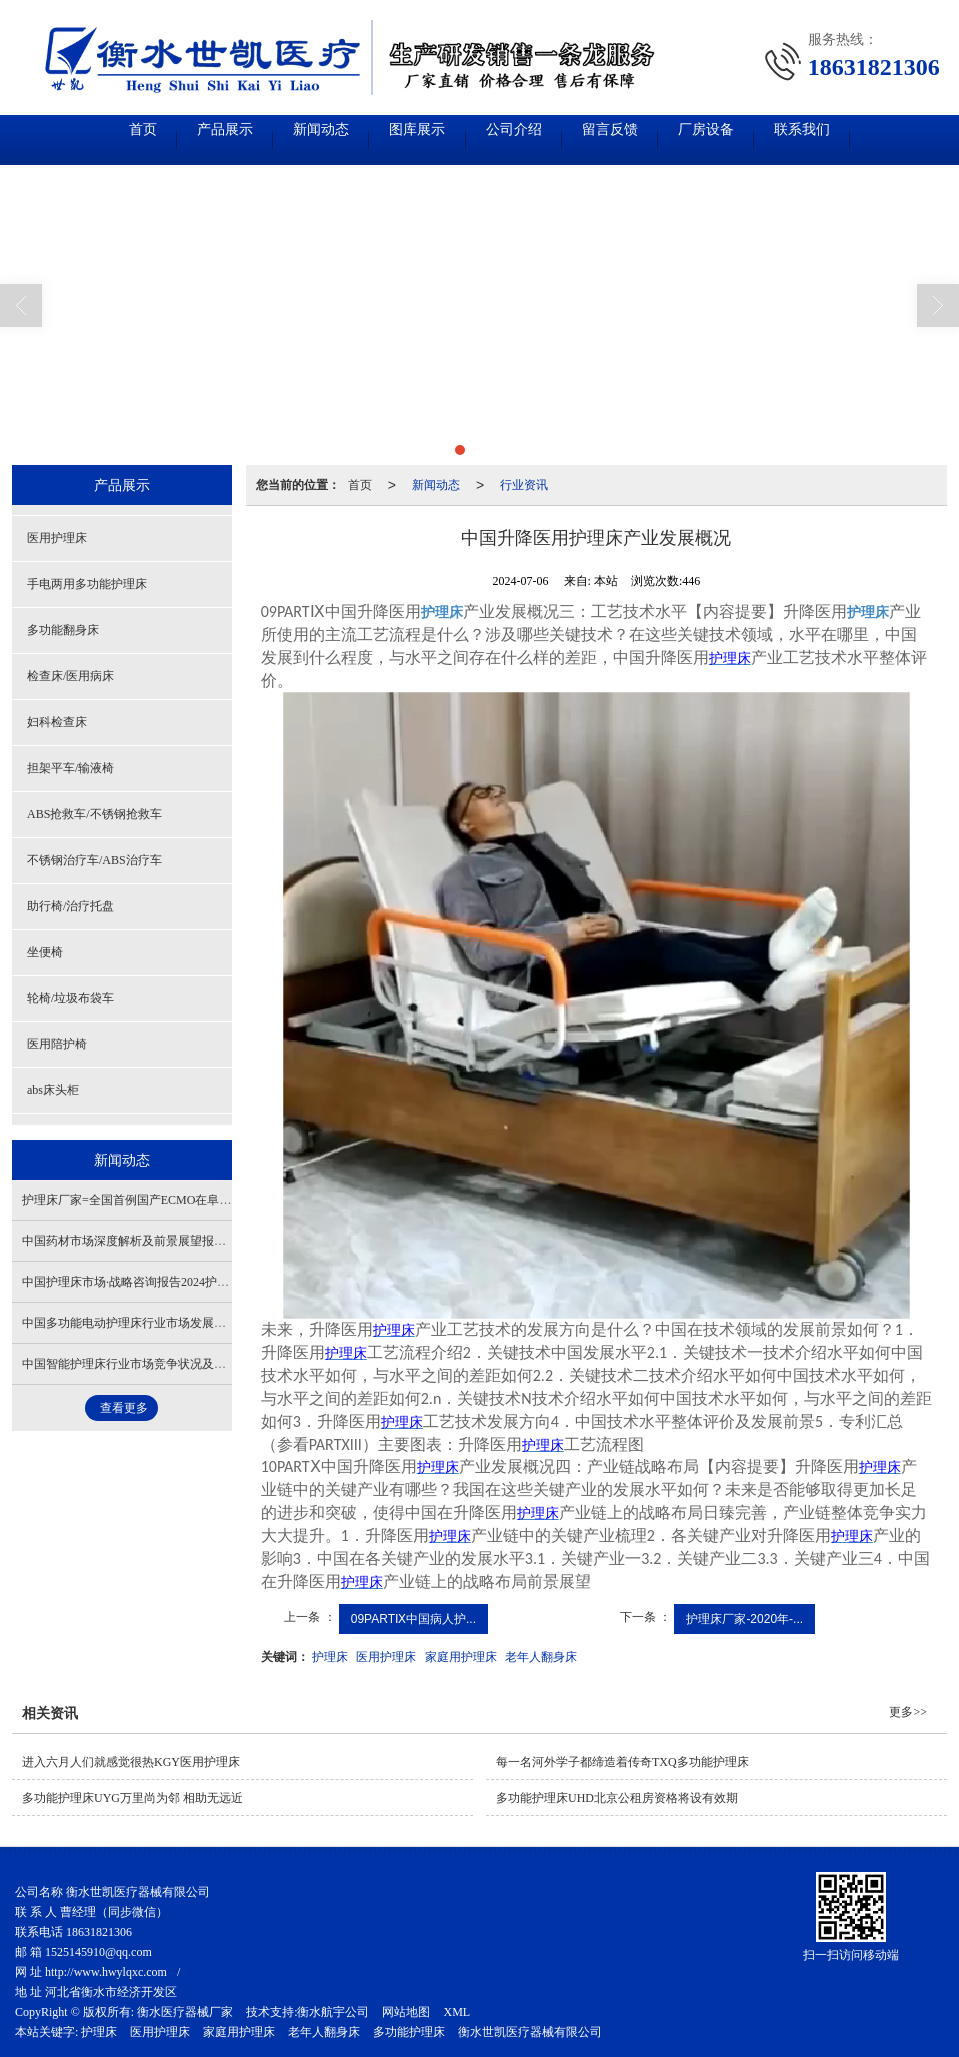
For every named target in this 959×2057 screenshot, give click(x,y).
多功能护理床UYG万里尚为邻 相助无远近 (132, 1798)
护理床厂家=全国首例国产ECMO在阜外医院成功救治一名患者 (186, 1200)
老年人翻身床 (541, 1657)
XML (456, 2012)
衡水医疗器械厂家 (185, 2012)
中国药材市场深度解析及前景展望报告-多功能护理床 (162, 1241)
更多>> (908, 1712)
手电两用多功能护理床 (87, 584)
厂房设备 (764, 139)
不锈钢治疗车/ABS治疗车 (94, 860)
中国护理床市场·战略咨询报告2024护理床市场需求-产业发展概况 (193, 1282)
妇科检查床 (57, 722)
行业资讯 (524, 485)
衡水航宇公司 (333, 2012)
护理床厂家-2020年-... (744, 1619)
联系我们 (884, 139)
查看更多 (124, 1408)
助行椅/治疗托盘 (70, 906)
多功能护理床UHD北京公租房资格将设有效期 (617, 1798)
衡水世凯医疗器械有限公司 (530, 2032)
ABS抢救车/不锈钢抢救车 (94, 814)
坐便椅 (45, 952)
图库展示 (404, 139)
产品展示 (164, 139)
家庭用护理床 (461, 1657)
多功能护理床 (409, 2032)
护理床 (330, 1657)
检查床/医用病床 (70, 676)
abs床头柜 (53, 1090)
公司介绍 (524, 139)
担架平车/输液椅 (70, 768)
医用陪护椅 (57, 1044)
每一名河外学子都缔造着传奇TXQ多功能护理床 (622, 1762)
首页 (60, 139)
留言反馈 (644, 139)
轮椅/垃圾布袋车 (70, 998)
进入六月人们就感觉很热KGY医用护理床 (131, 1762)
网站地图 (406, 2012)
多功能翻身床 (63, 630)
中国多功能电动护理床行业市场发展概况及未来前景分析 (172, 1323)
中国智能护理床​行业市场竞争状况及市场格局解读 (154, 1364)
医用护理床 (386, 1657)
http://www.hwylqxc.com (106, 1972)
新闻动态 (284, 139)
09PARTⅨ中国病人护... (413, 1619)
